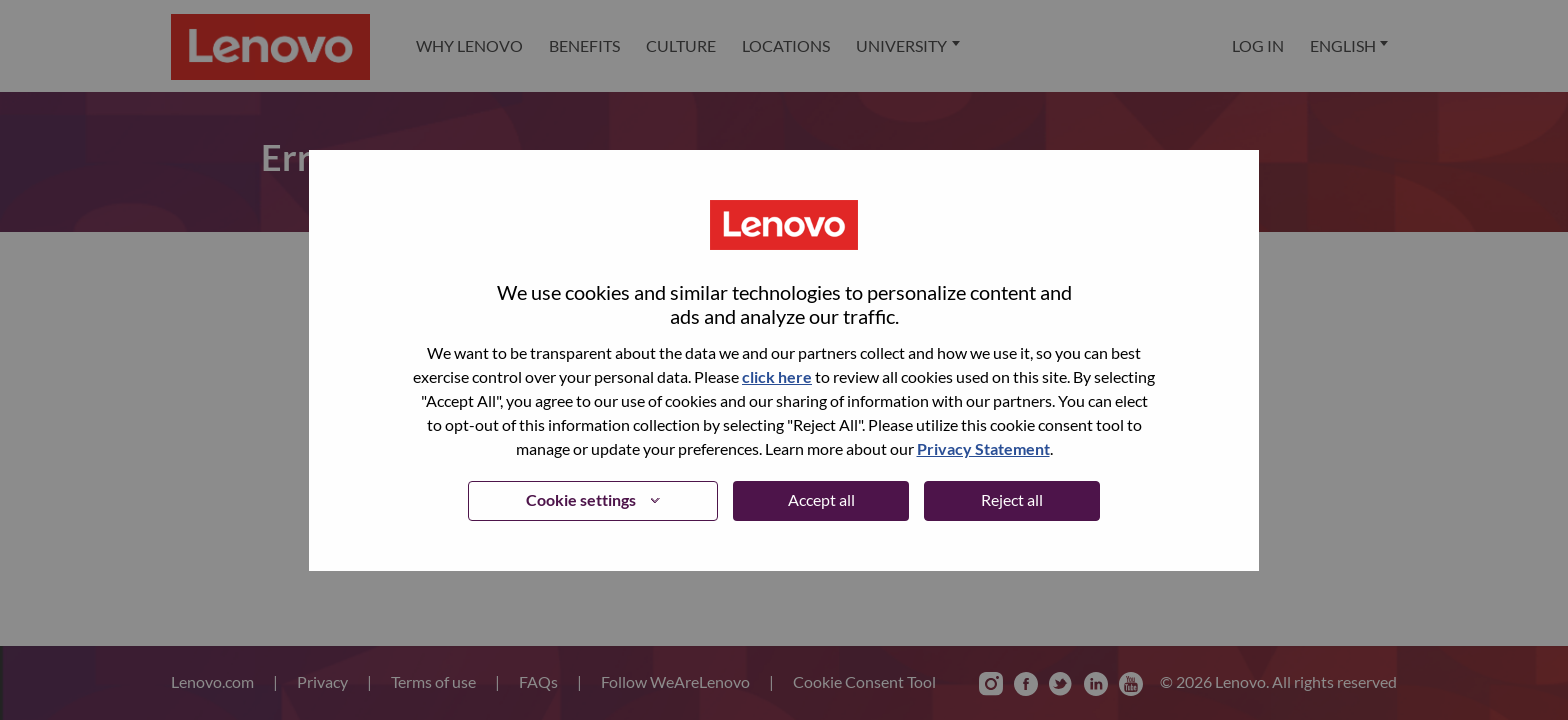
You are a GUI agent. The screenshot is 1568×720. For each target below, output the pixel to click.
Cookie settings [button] (581, 499)
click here (777, 376)
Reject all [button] (1012, 499)
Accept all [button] (821, 499)
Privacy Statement (983, 448)
